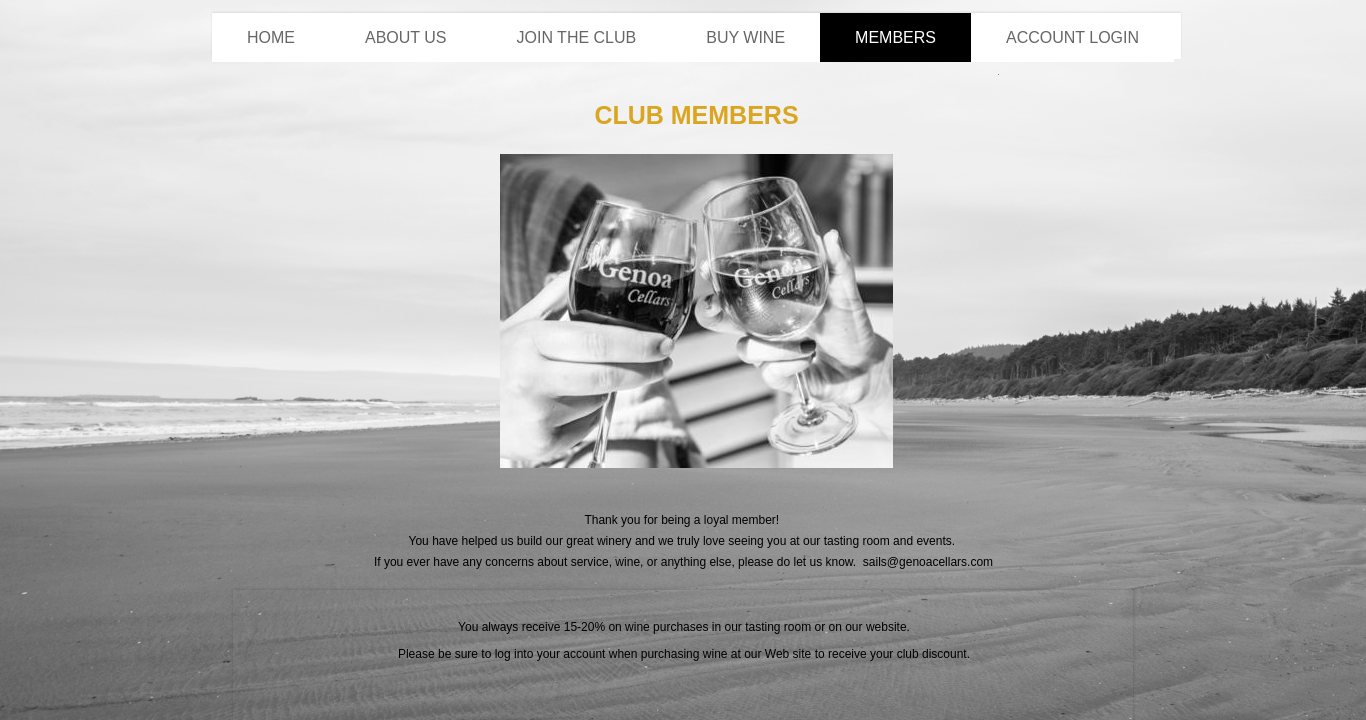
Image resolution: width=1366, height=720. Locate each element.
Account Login (1072, 37)
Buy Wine (745, 37)
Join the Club (577, 37)
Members (895, 37)
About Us (406, 37)
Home (271, 37)
